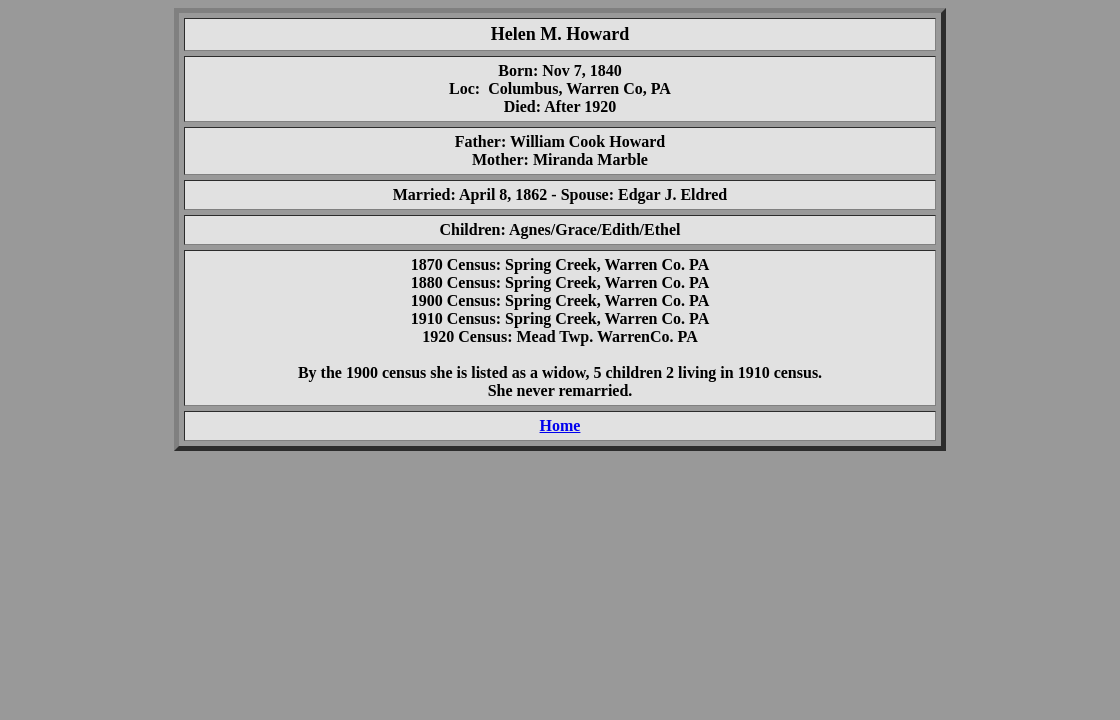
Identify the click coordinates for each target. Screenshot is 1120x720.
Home (560, 425)
